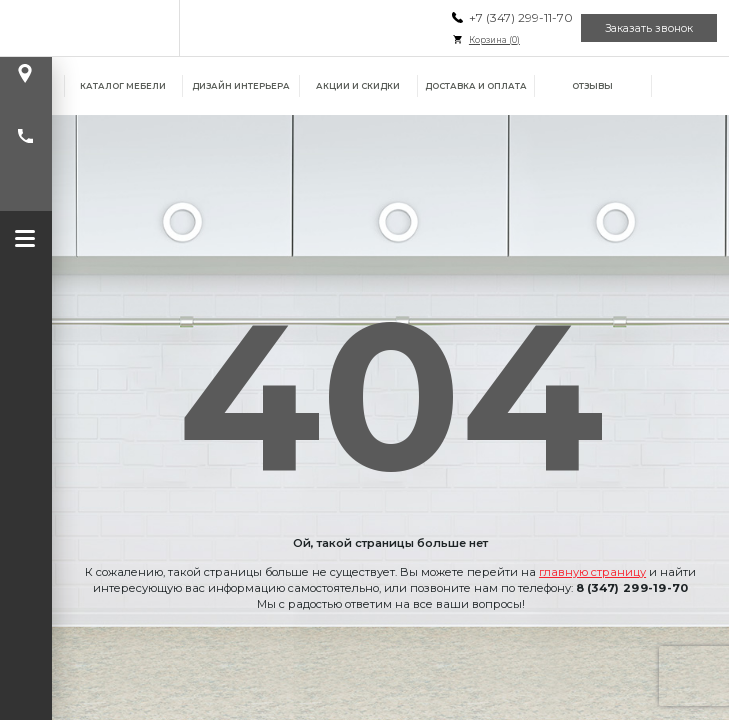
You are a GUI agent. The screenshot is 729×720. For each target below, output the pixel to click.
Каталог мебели (123, 86)
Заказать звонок (649, 28)
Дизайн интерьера (241, 86)
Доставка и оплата (476, 86)
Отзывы (592, 86)
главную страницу (592, 572)
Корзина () (494, 40)
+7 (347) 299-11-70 (521, 17)
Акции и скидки (358, 86)
